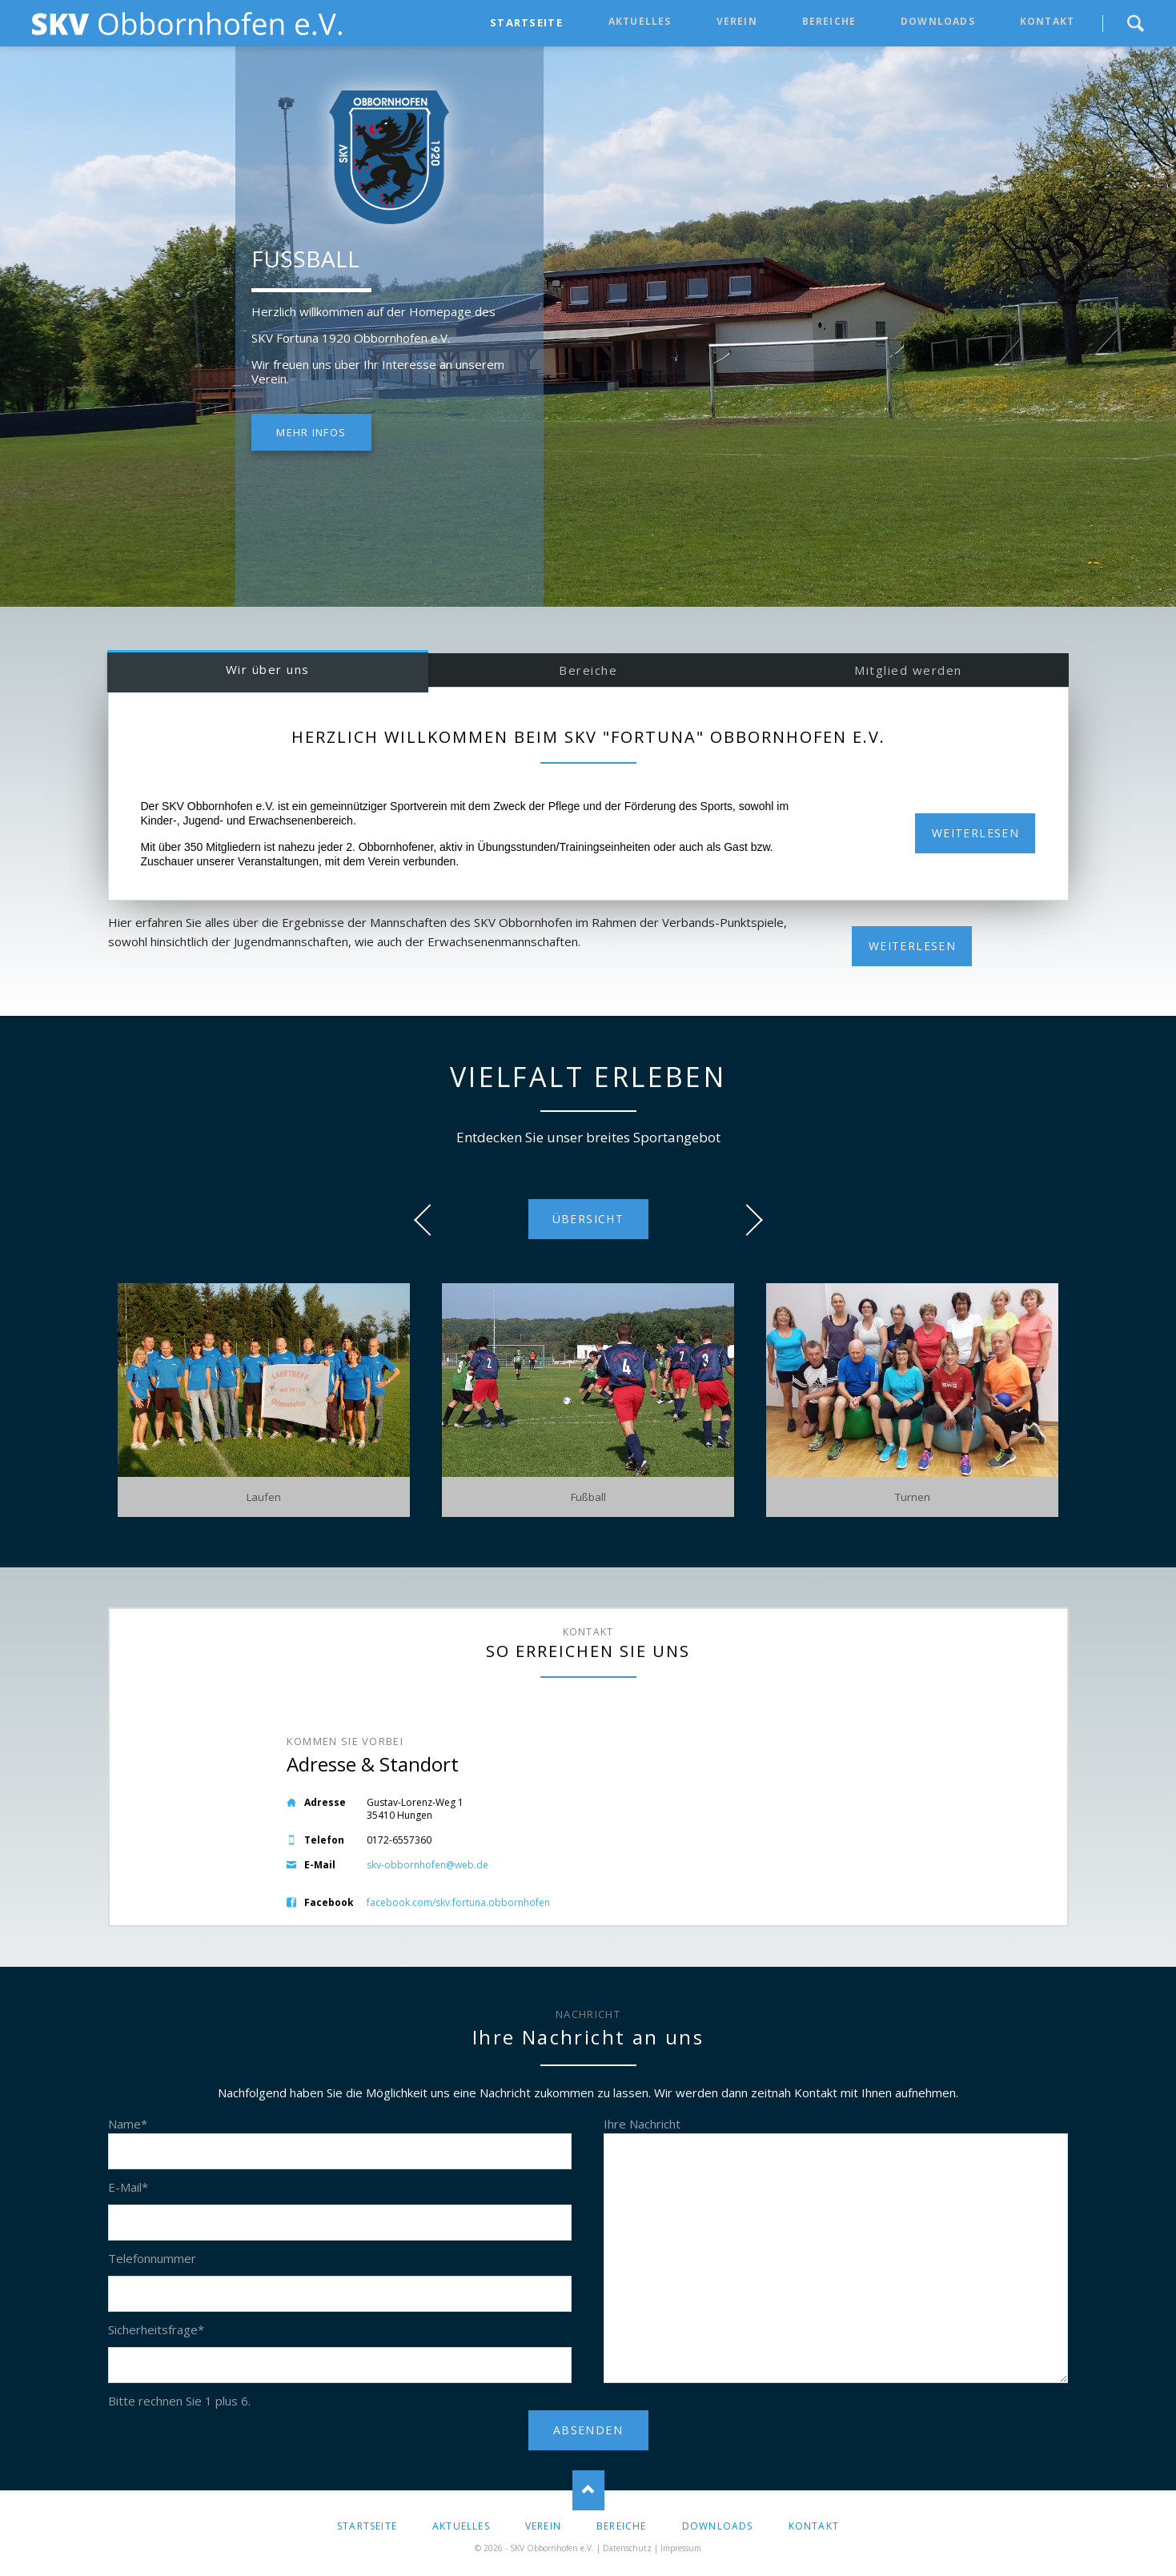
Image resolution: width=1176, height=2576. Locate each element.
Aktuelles (640, 21)
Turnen (912, 1497)
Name (127, 2124)
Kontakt (1047, 21)
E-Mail (128, 2187)
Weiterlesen (975, 833)
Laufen (264, 1497)
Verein (736, 21)
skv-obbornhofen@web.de (427, 1865)
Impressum (680, 2548)
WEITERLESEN (912, 945)
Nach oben (588, 2490)
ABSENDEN (588, 2430)
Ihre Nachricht (642, 2124)
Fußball (588, 1497)
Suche (1135, 23)
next (747, 1220)
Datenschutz (627, 2548)
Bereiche (829, 21)
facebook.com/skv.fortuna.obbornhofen (458, 1902)
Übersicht (588, 1218)
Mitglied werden (908, 670)
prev (430, 1220)
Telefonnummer (152, 2258)
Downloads (938, 21)
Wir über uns (268, 669)
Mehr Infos (311, 432)
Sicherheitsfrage (156, 2329)
